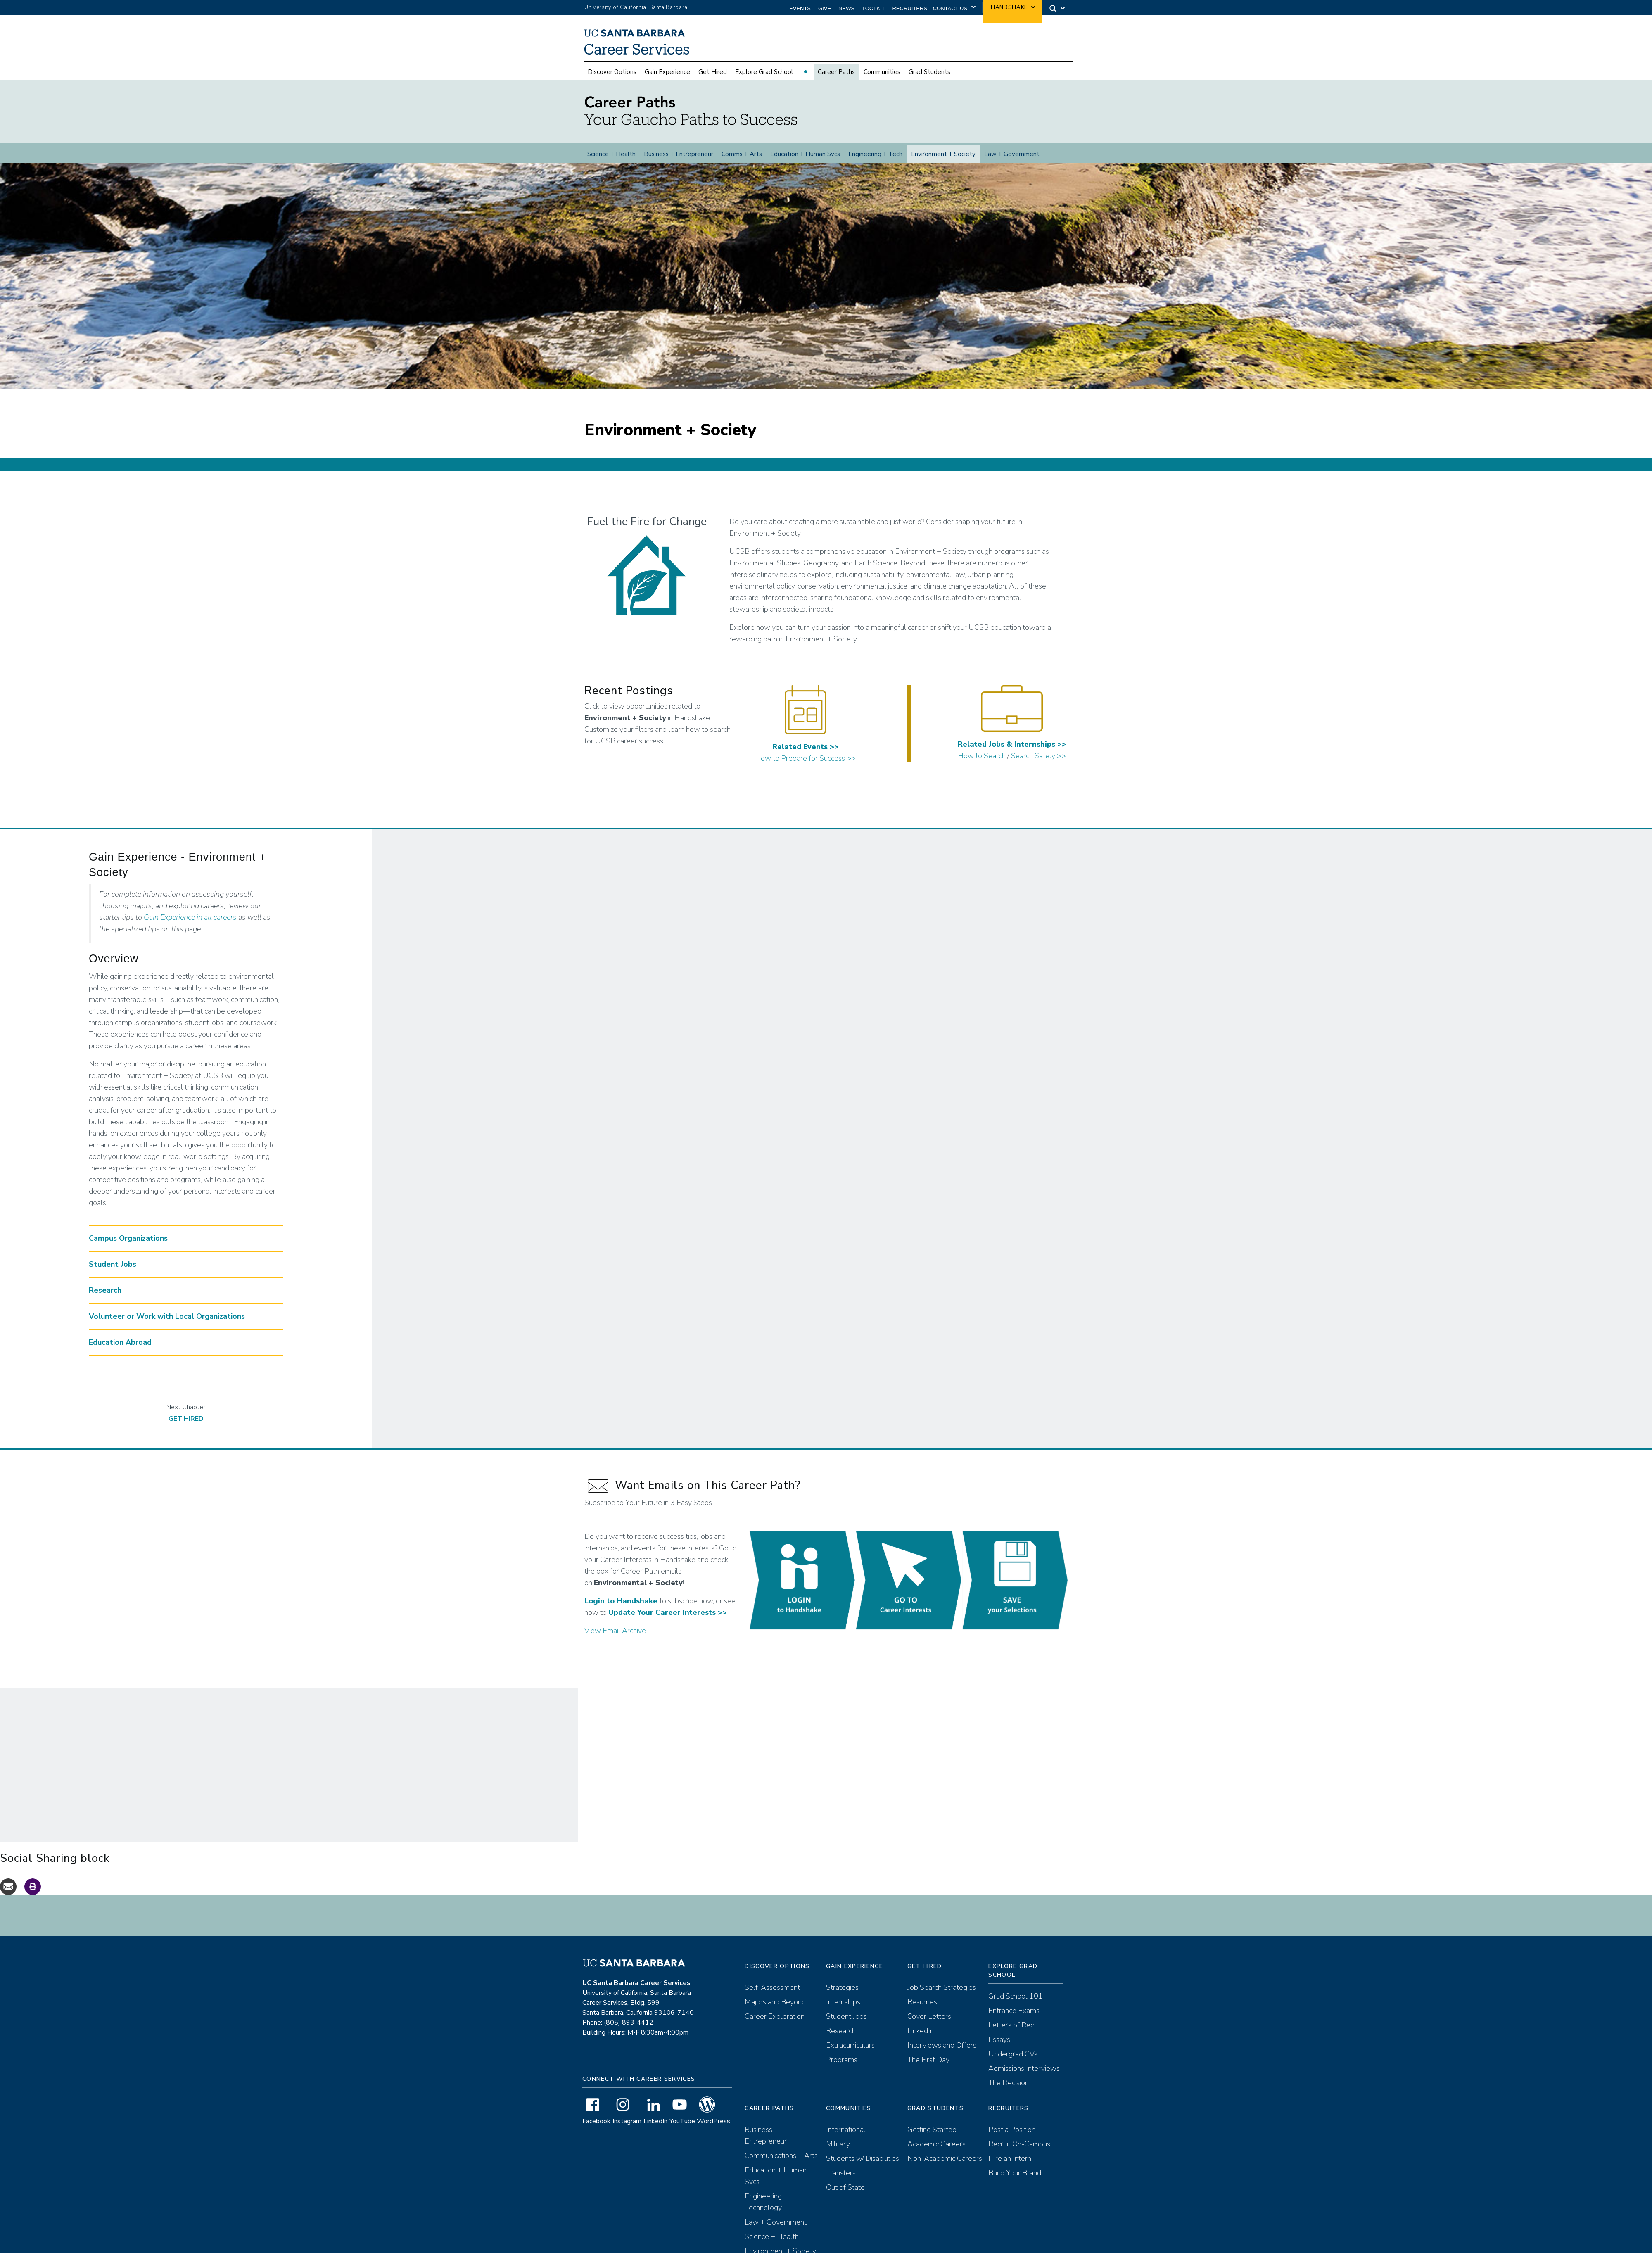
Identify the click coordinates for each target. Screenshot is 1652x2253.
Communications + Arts (781, 2163)
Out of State (845, 2194)
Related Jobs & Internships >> (1012, 751)
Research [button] (105, 1297)
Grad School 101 (1015, 2003)
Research (841, 2038)
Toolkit (873, 8)
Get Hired (712, 72)
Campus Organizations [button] (128, 1245)
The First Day (928, 2067)
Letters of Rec (1011, 2032)
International (846, 2136)
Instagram (626, 2128)
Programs (841, 2067)
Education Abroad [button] (120, 1349)
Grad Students (929, 72)
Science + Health (611, 154)
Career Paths (836, 72)
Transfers (841, 2180)
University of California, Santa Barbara (636, 7)
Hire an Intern (1009, 2165)
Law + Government (1012, 154)
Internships (843, 2009)
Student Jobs (846, 2023)
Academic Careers (936, 2151)
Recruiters (909, 8)
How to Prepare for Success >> (805, 765)
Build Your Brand (1014, 2180)
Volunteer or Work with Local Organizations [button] (167, 1323)
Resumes (922, 2009)
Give (824, 8)
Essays (999, 2046)
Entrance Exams (1014, 2018)
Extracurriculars (850, 2052)
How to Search (982, 763)
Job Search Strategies (941, 1994)
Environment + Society (943, 154)
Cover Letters (929, 2023)
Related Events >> (805, 754)
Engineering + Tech (875, 154)
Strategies (842, 1994)
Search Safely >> (1038, 763)
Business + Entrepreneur (678, 154)
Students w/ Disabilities (862, 2165)
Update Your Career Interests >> (667, 1619)
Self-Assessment (772, 1994)
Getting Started (932, 2136)
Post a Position (1011, 2136)
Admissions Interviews (1024, 2075)
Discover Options (612, 72)
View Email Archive (615, 1638)
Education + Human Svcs (805, 154)
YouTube (682, 2128)
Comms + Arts (742, 154)
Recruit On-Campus (1019, 2151)
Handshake (1009, 7)
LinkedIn (655, 2128)
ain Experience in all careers (193, 924)
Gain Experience (667, 72)
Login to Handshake (620, 1608)
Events (800, 8)
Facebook (596, 2128)
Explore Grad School (764, 72)
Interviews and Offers (941, 2052)
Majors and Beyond (775, 2009)
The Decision (1008, 2090)
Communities (882, 72)
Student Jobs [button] (112, 1271)
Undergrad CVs (1012, 2061)
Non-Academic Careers (944, 2165)
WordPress (713, 2128)
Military (838, 2151)
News (846, 8)
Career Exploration (775, 2023)
